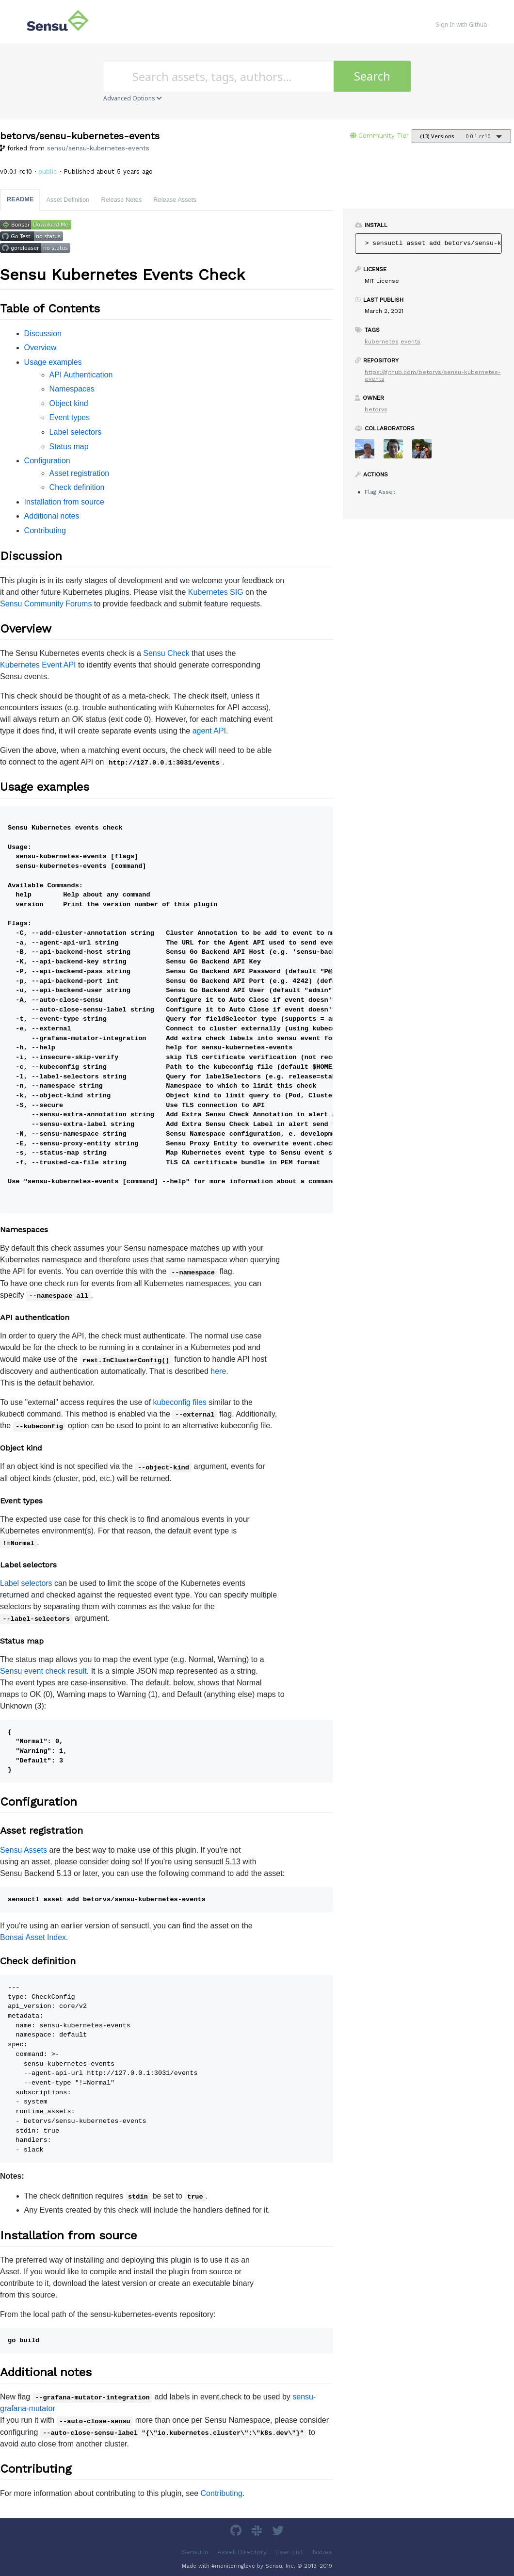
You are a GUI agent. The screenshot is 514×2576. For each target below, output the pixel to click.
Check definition (77, 487)
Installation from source (64, 502)
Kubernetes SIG (215, 592)
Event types (69, 417)
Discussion (43, 333)
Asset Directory (242, 2551)
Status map (69, 446)
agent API (209, 731)
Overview (40, 347)
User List (289, 2551)
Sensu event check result (43, 1671)
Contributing (45, 530)
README (20, 199)
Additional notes (52, 516)
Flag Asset (380, 492)
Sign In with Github (461, 24)
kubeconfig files (180, 1402)
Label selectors (75, 432)
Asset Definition (67, 199)
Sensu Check (166, 653)
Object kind (68, 403)
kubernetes (382, 341)
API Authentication (81, 375)
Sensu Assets (23, 1850)
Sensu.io (195, 2551)
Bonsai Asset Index (33, 1937)
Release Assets (174, 199)
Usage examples (53, 362)
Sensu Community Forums (46, 604)
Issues (322, 2551)
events (410, 341)
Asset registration (79, 473)
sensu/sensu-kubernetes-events (98, 148)
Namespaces (72, 389)
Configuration (47, 461)
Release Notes (121, 199)
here (218, 1371)
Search (372, 76)
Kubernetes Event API (38, 665)
